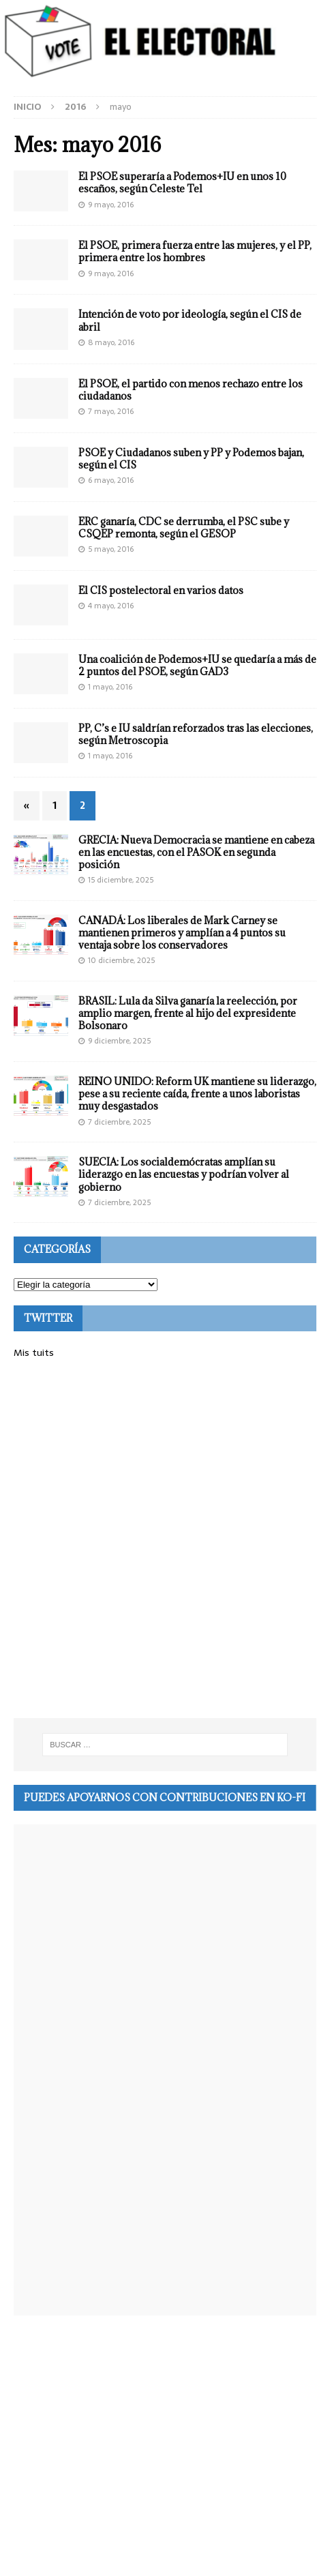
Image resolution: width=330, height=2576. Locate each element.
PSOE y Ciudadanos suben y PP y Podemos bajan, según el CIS (191, 458)
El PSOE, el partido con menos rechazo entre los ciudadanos (190, 389)
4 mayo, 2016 (111, 605)
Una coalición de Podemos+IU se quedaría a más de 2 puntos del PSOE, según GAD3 (197, 665)
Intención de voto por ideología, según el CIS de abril (189, 320)
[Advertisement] (165, 1539)
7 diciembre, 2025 (119, 1122)
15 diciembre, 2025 (120, 880)
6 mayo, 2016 (111, 480)
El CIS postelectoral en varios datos (160, 590)
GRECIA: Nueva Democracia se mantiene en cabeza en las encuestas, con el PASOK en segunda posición (196, 852)
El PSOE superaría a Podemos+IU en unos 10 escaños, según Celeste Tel (182, 182)
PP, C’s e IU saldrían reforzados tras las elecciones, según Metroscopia (195, 734)
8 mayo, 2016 (111, 342)
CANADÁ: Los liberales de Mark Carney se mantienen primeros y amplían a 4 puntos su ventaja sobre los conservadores (182, 932)
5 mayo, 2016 (111, 549)
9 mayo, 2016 (111, 204)
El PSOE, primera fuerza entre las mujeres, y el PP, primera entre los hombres (195, 251)
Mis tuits (34, 1352)
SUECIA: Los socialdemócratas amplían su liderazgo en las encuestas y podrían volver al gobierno (183, 1174)
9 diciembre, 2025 (119, 1041)
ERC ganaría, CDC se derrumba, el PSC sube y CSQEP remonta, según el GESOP (183, 527)
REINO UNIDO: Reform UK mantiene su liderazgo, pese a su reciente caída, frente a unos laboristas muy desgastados (197, 1093)
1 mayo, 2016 (110, 687)
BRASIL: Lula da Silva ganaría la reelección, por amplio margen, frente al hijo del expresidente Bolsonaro (187, 1013)
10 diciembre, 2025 (121, 960)
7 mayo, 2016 (111, 411)
